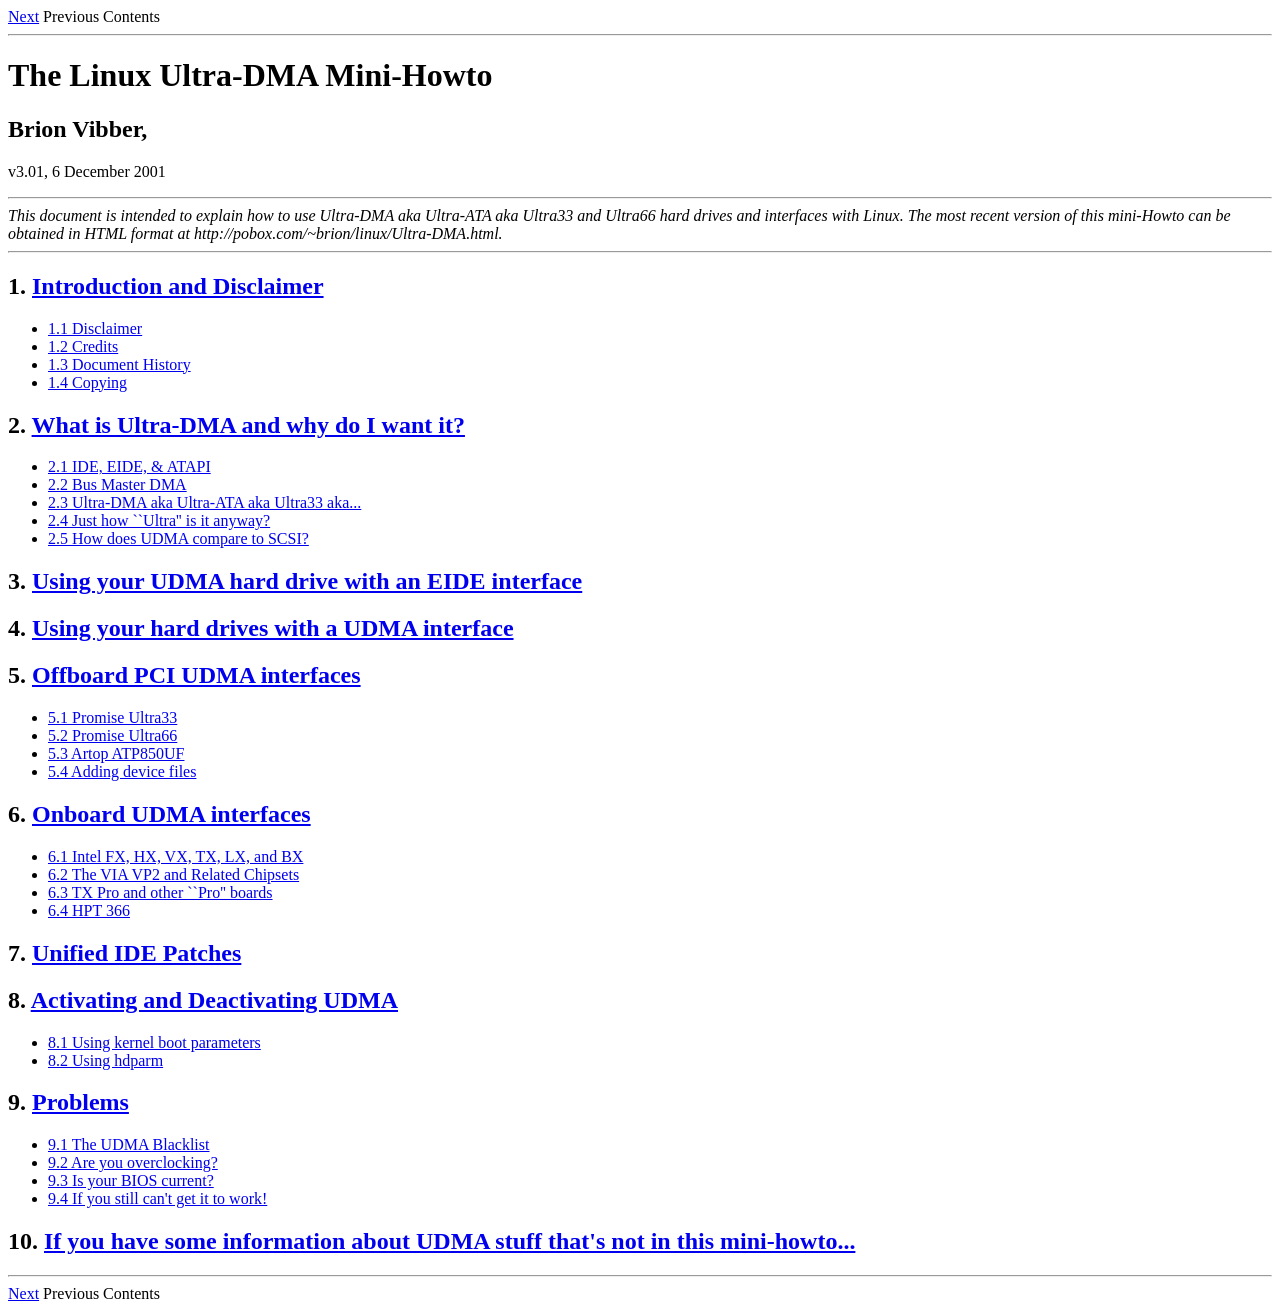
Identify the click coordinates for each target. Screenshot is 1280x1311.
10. (23, 1241)
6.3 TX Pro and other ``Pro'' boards (160, 892)
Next (23, 16)
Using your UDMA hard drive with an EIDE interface (307, 581)
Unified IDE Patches (136, 953)
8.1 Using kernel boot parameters (154, 1042)
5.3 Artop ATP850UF (116, 753)
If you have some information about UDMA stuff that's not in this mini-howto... (449, 1241)
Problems (80, 1102)
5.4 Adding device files (122, 771)
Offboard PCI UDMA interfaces (196, 675)
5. (17, 675)
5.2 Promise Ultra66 (112, 735)
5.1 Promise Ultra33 (112, 717)
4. (17, 628)
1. (17, 286)
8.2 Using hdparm (105, 1060)
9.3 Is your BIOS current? (131, 1180)
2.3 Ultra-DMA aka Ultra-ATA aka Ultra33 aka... (204, 502)
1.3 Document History (119, 364)
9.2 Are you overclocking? (133, 1162)
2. (17, 425)
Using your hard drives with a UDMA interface (273, 628)
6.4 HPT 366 (89, 910)
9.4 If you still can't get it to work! (157, 1198)
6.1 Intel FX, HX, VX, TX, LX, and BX (175, 856)
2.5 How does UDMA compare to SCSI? (178, 538)
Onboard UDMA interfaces (171, 814)
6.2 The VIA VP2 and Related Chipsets (173, 874)
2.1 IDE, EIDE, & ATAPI (129, 466)
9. (17, 1102)
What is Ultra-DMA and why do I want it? (248, 425)
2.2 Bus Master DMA (117, 484)
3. (17, 581)
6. (17, 814)
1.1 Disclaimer (95, 328)
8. (17, 1000)
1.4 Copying (87, 382)
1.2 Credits (83, 346)
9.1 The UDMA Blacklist (128, 1144)
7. (17, 953)
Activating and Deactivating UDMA (214, 1000)
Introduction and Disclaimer (178, 286)
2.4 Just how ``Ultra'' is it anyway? (159, 520)
